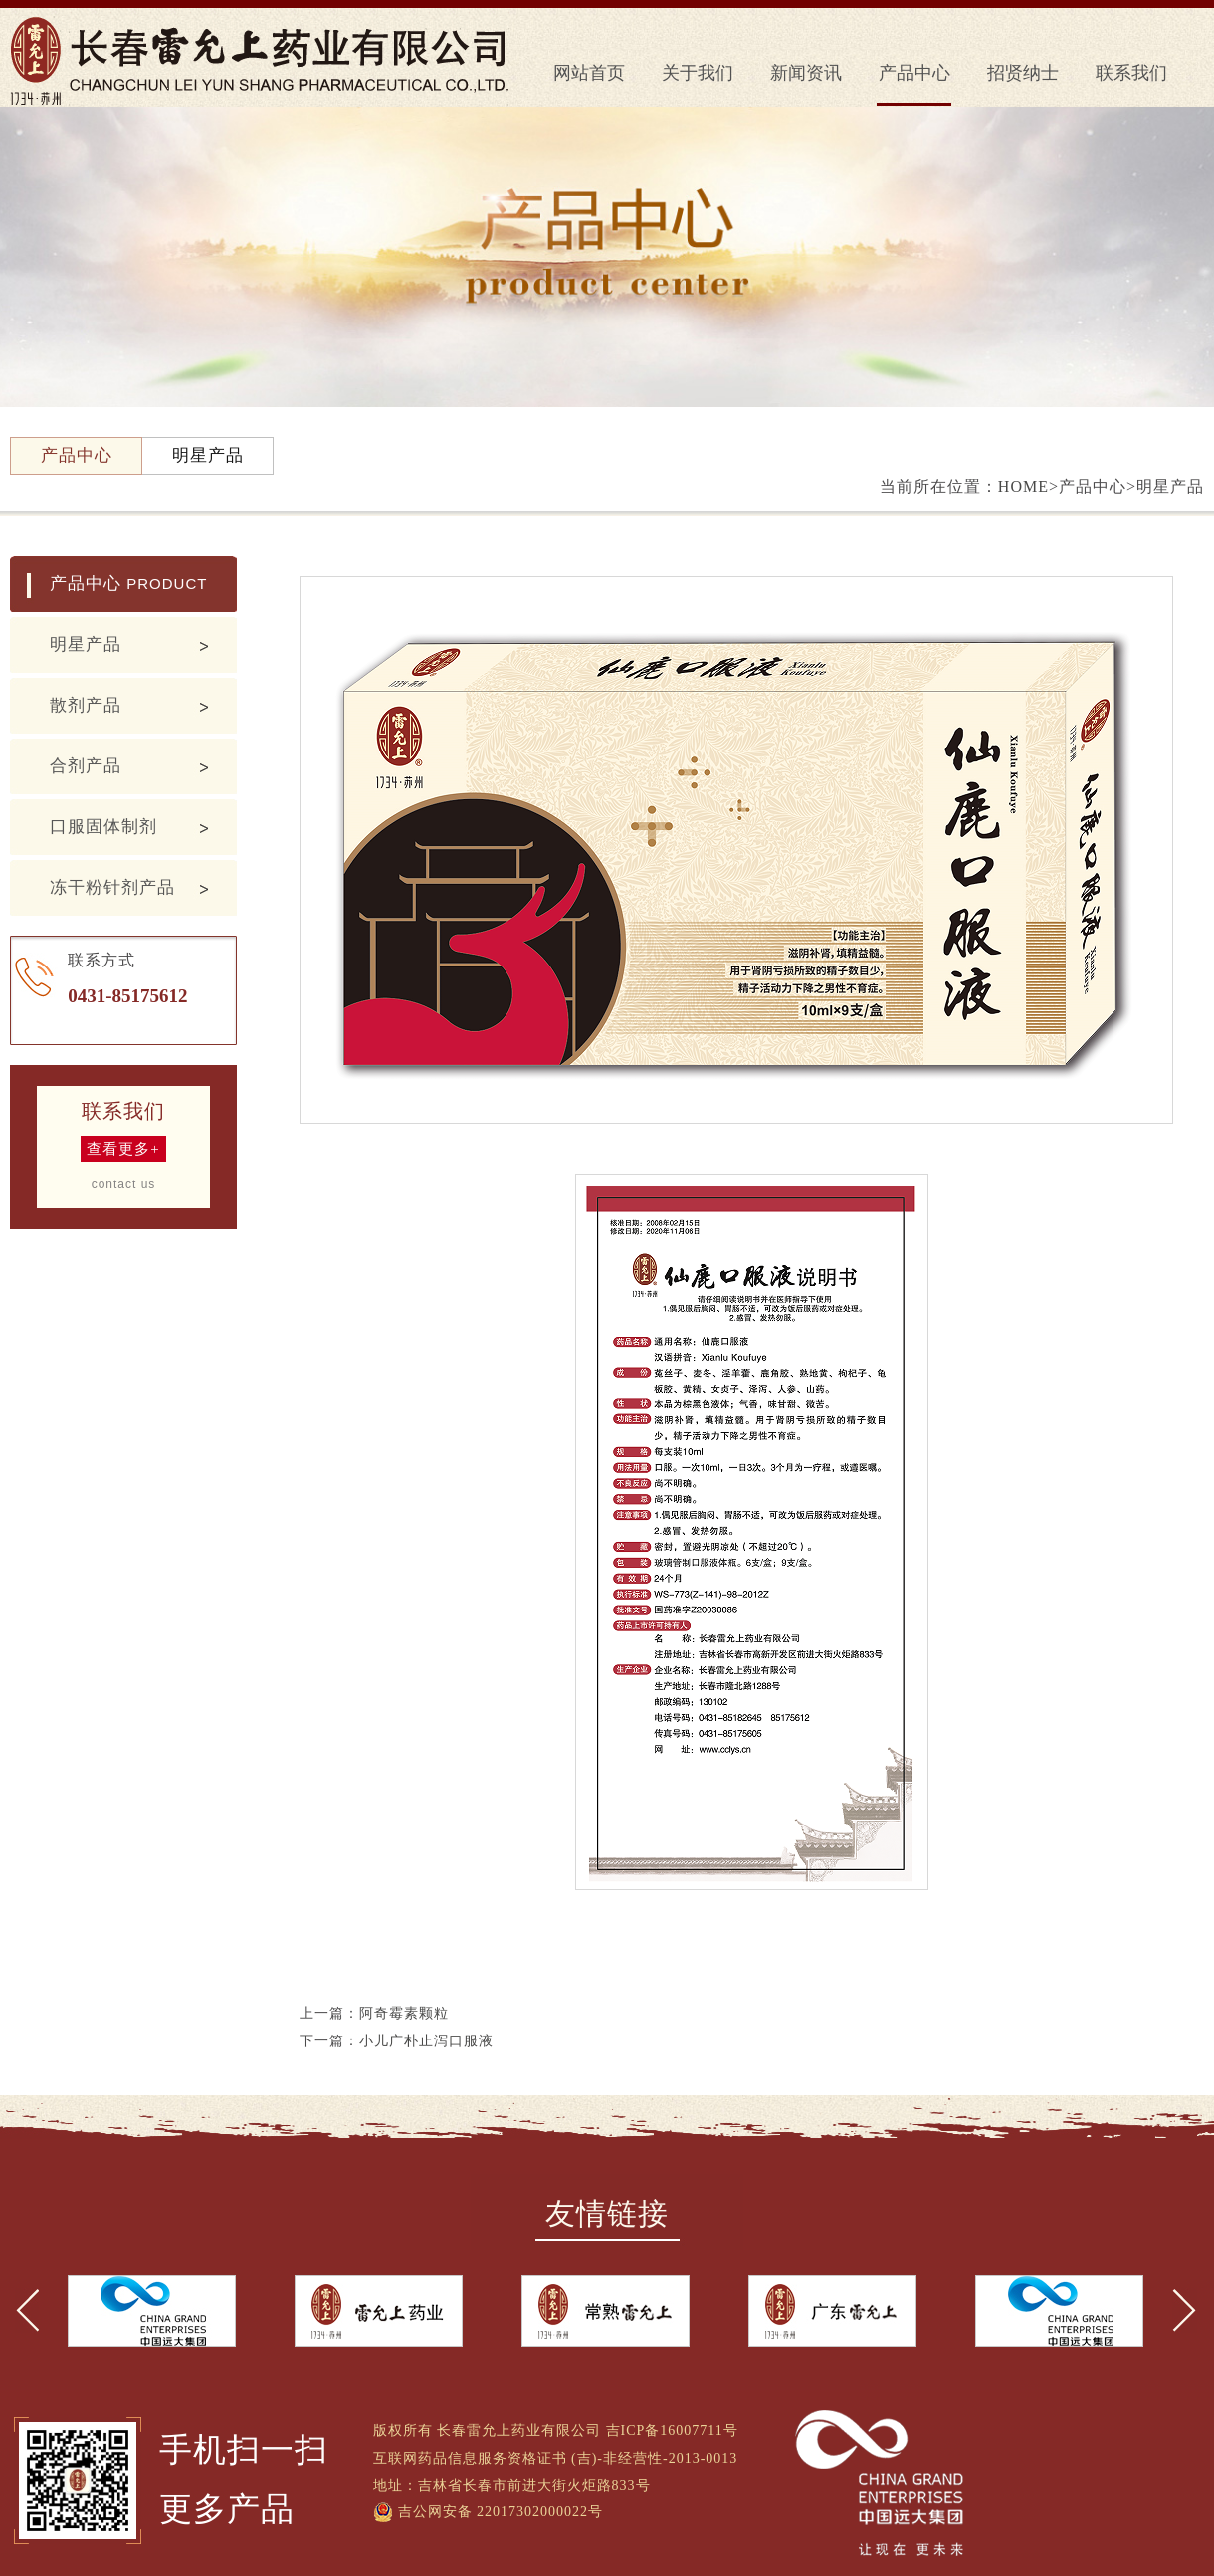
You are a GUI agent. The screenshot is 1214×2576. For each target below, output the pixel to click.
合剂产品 (85, 765)
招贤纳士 (1023, 73)
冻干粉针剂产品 (112, 887)
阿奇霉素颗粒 (404, 2013)
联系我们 (1131, 73)
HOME (1023, 486)
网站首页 (589, 73)
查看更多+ (123, 1149)
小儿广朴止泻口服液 (426, 2041)
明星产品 (85, 644)
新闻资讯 (806, 73)
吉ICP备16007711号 (672, 2430)
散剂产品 (85, 705)
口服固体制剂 (103, 826)
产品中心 (914, 73)
